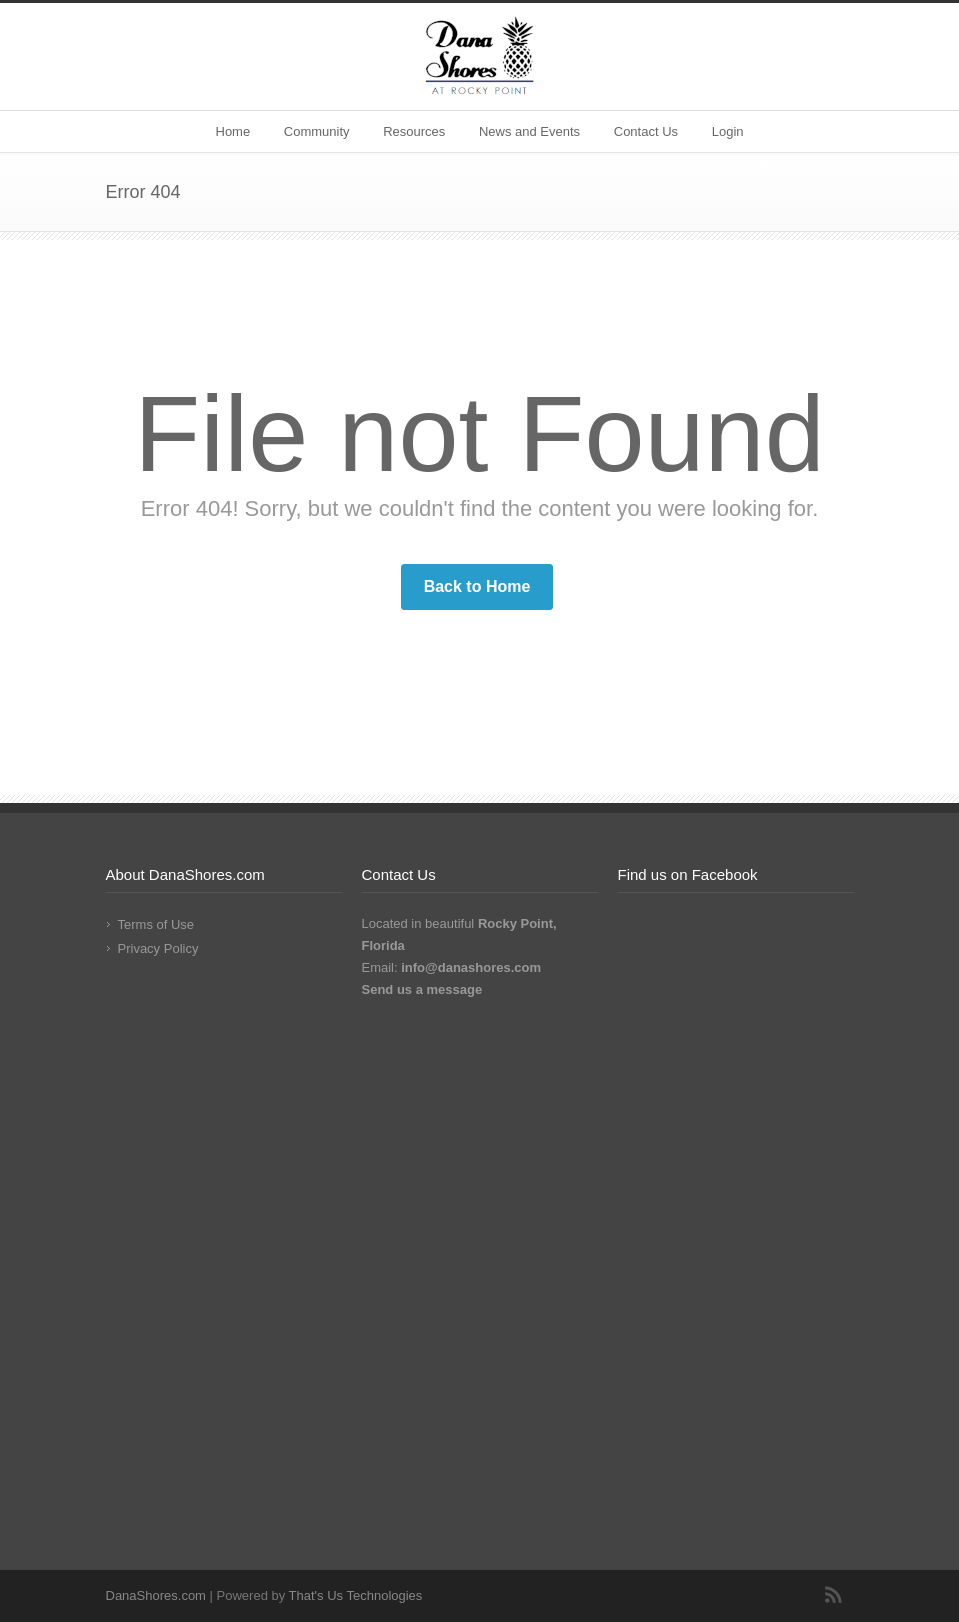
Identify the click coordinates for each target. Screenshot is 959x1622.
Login (728, 131)
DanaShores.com (156, 1595)
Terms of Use (156, 924)
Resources (414, 131)
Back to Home (477, 586)
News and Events (529, 131)
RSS (834, 1595)
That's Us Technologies (356, 1595)
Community (317, 131)
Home (233, 131)
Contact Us (646, 131)
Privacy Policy (158, 948)
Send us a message (422, 989)
